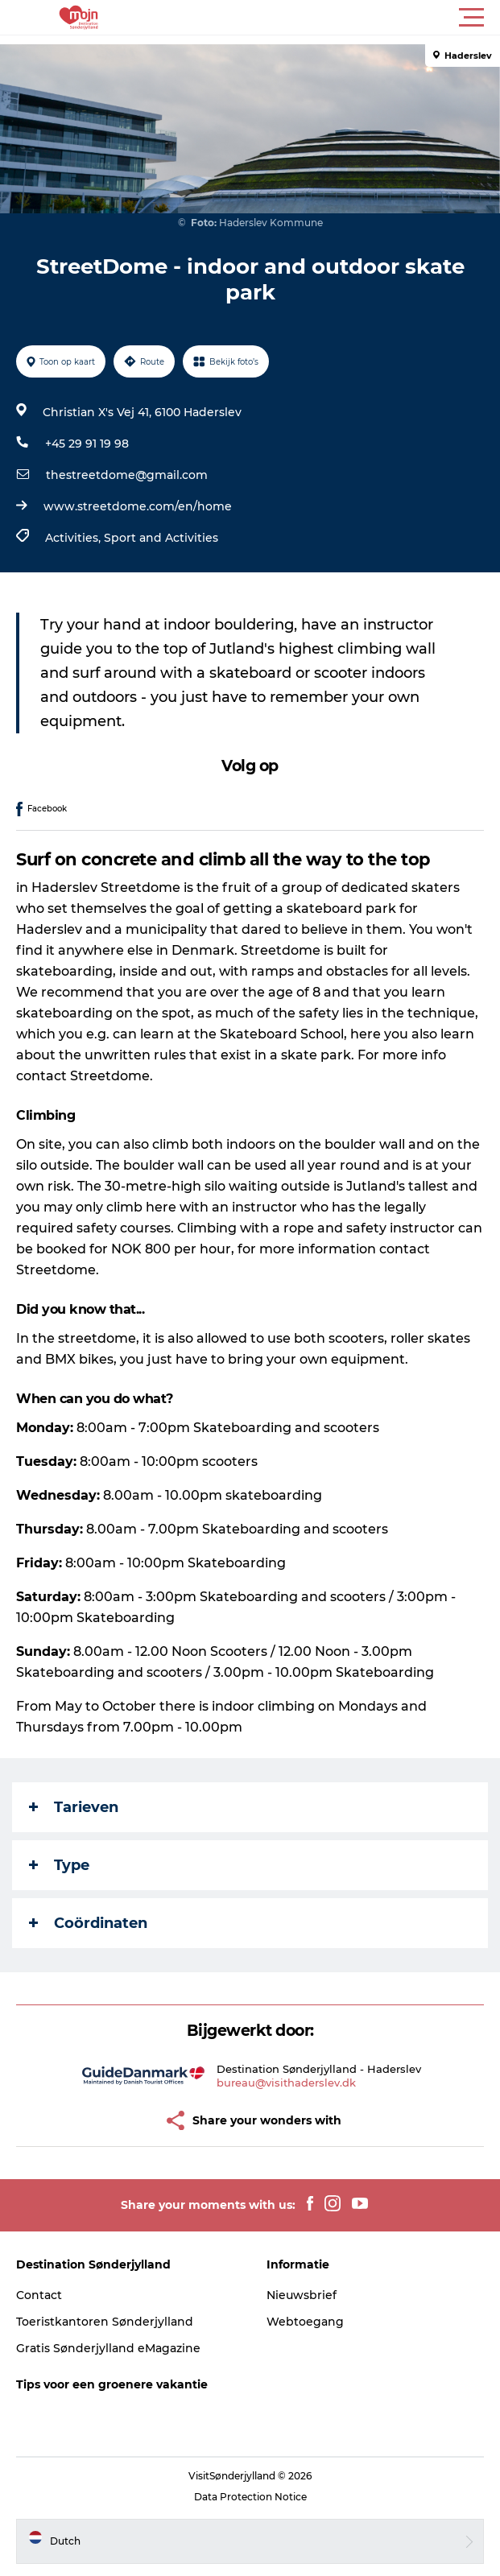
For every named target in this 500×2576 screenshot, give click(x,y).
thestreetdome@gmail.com (127, 475)
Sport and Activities (161, 537)
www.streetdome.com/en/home (137, 506)
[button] (322, 17)
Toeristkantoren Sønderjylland (104, 2321)
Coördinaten (88, 1923)
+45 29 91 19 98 (87, 443)
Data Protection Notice (250, 2497)
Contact (39, 2295)
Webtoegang (305, 2321)
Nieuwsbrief (302, 2295)
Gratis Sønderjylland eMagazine (108, 2348)
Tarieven (73, 1807)
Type (59, 1865)
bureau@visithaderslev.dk (286, 2082)
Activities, (74, 537)
